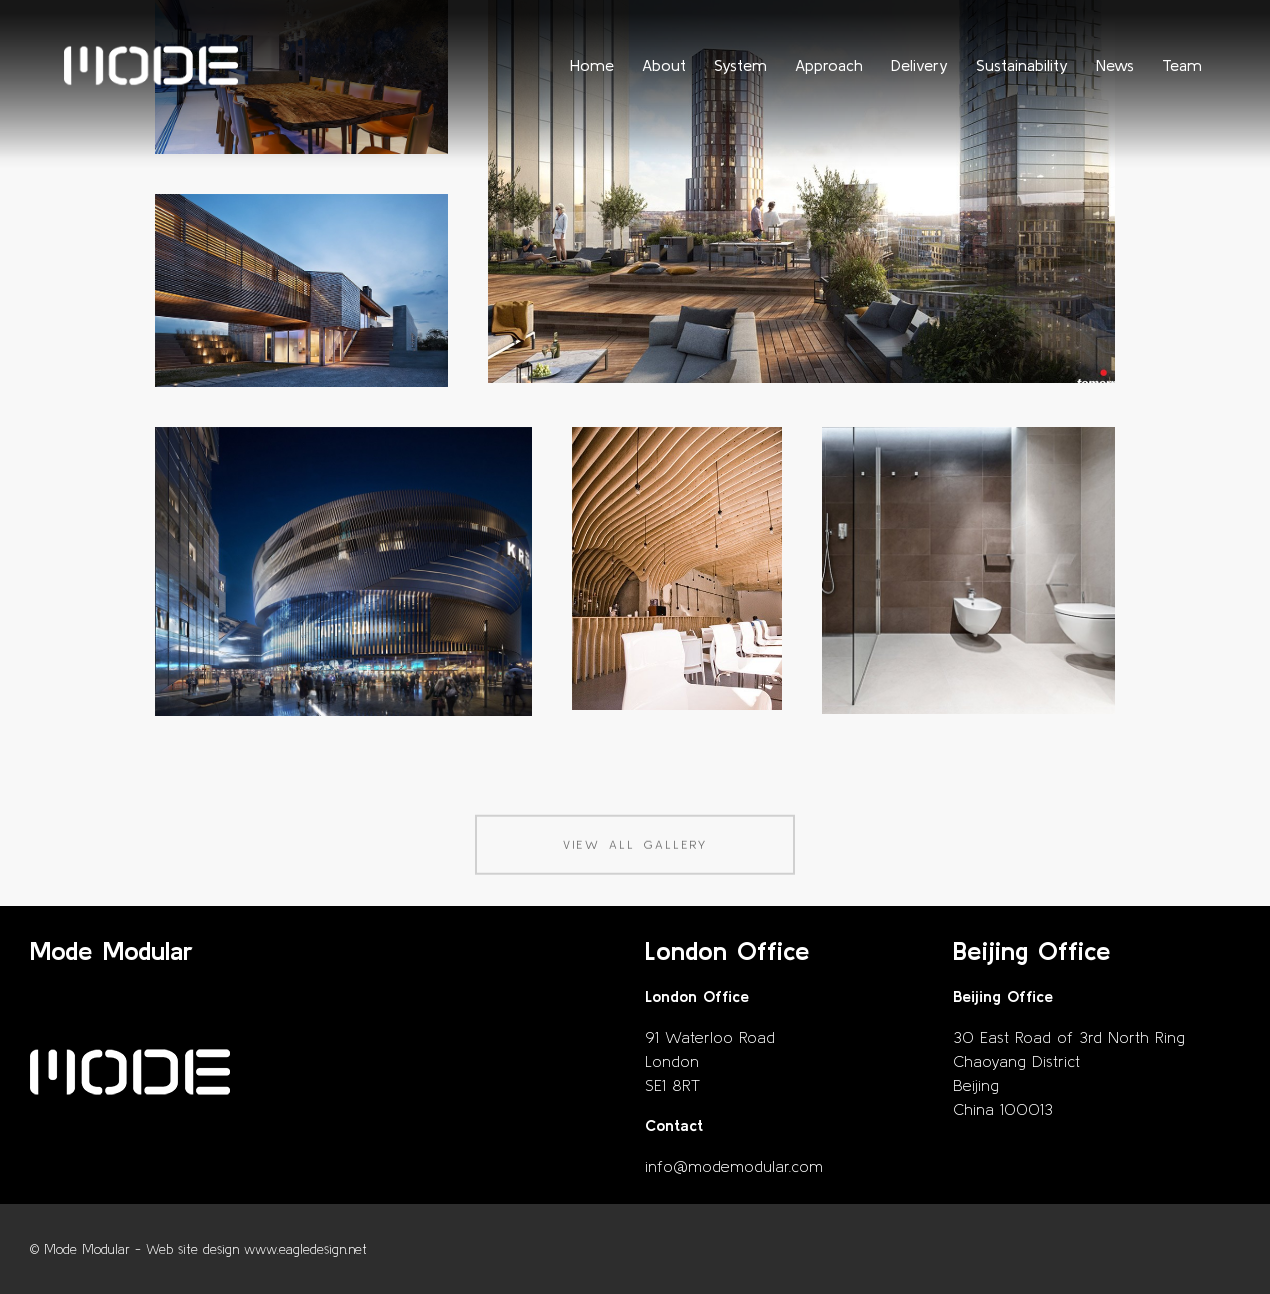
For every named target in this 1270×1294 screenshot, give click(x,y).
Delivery (919, 65)
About (664, 65)
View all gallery (635, 864)
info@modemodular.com (734, 1166)
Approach (829, 65)
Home (592, 65)
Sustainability (1022, 65)
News (1115, 65)
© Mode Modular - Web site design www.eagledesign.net (198, 1249)
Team (1182, 65)
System (740, 65)
